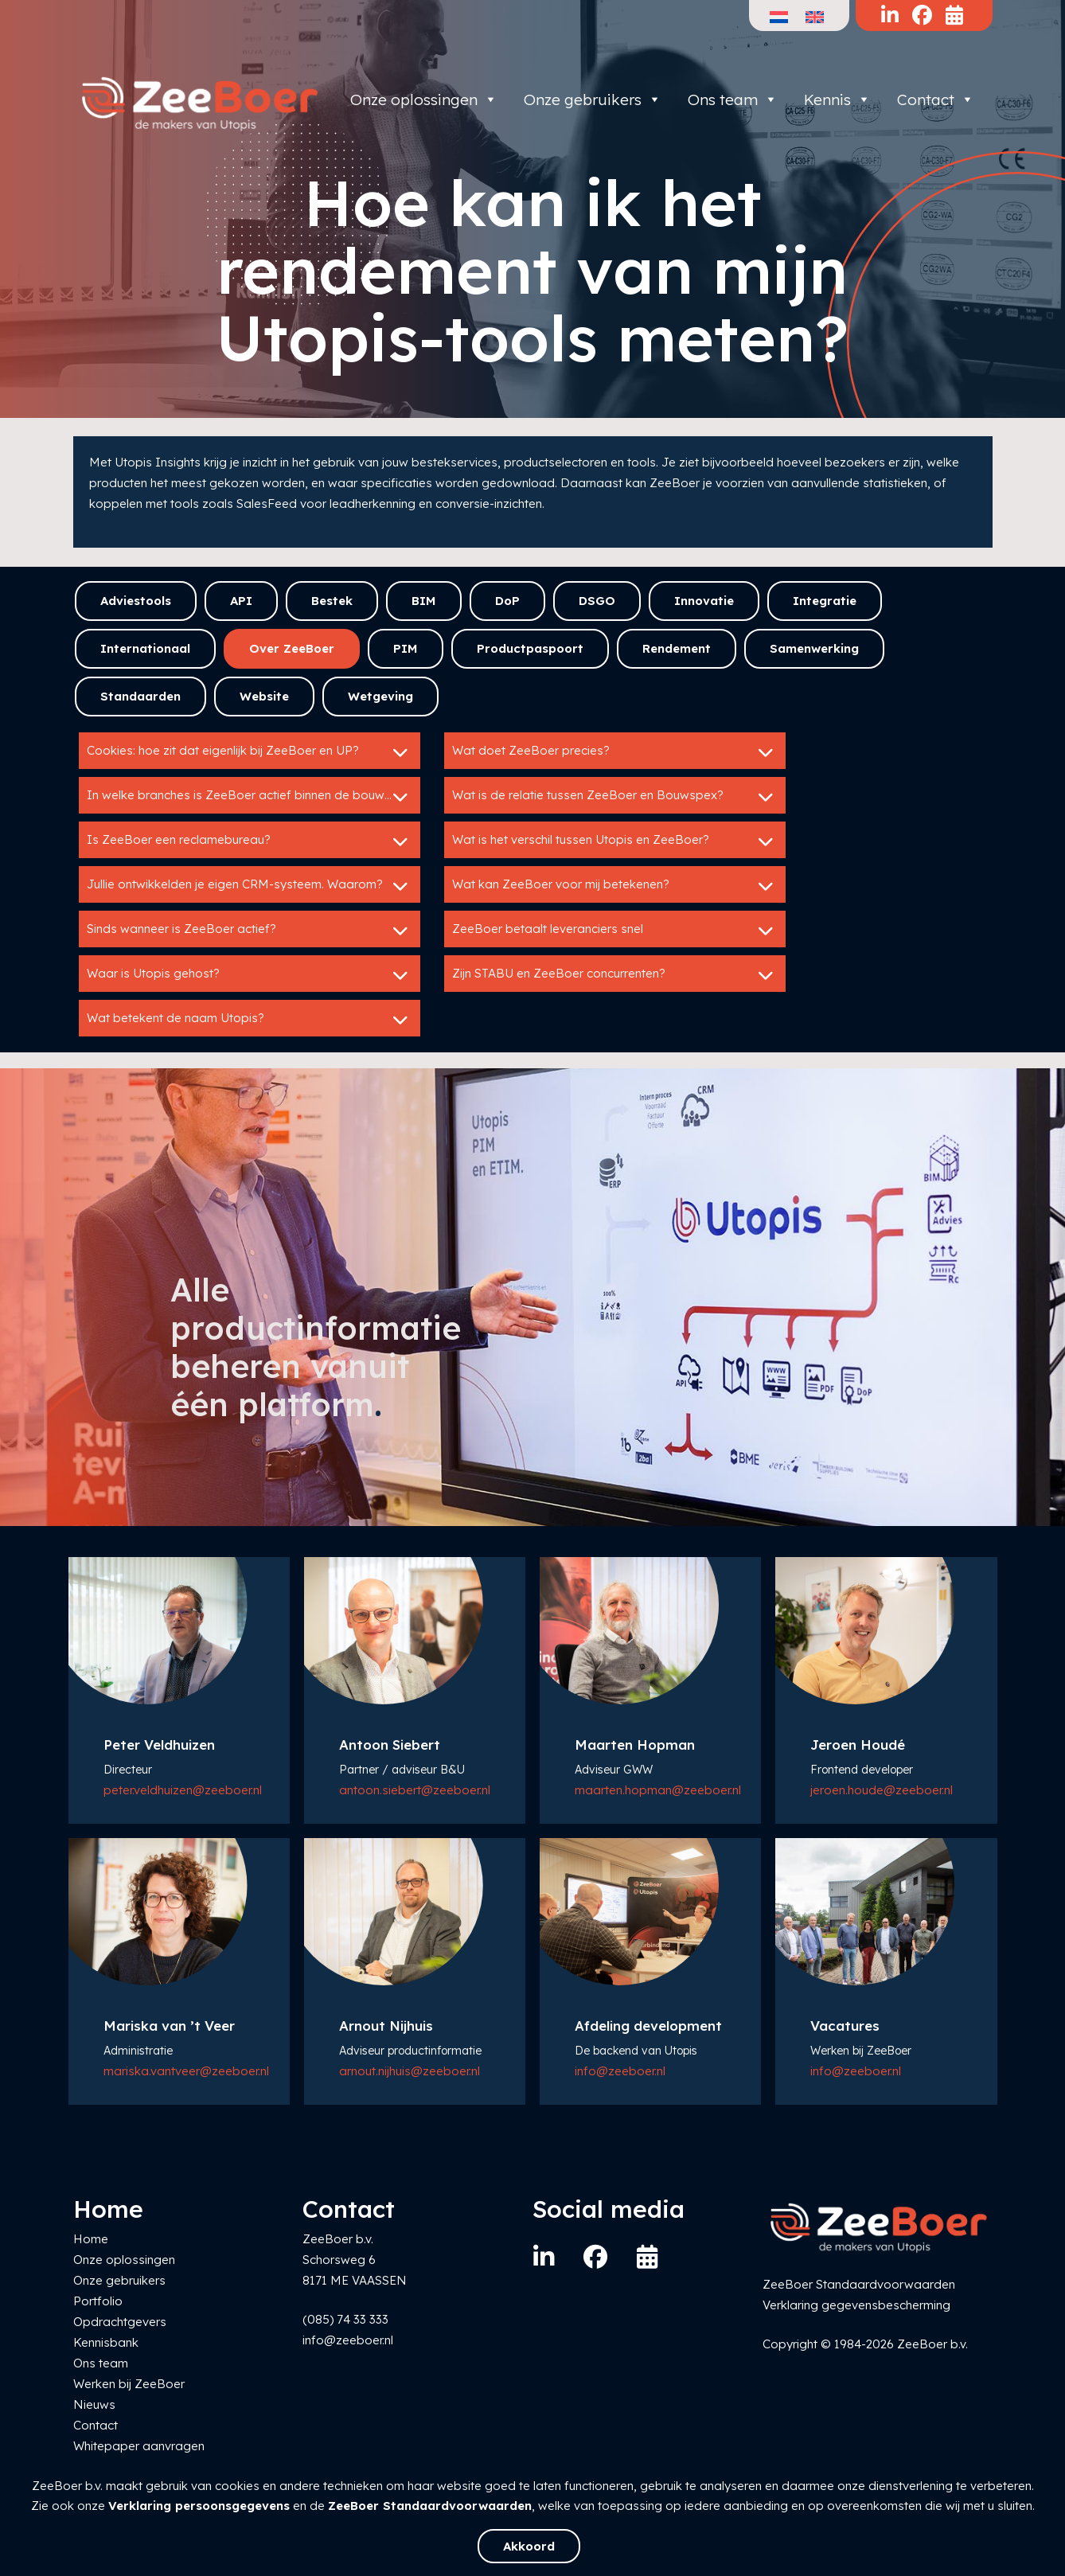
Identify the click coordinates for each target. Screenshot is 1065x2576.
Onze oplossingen (423, 99)
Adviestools (135, 600)
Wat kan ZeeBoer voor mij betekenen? (615, 886)
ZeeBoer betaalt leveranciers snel (615, 931)
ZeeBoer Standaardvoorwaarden (430, 2505)
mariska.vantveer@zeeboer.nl (186, 2070)
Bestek (332, 600)
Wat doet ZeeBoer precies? (615, 752)
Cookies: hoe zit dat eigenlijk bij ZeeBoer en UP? (249, 752)
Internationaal (145, 648)
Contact (935, 99)
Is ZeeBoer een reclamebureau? (249, 841)
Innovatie (704, 600)
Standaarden (140, 696)
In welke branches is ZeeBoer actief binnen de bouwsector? (253, 797)
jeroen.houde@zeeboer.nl (881, 1789)
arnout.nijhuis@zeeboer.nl (409, 2070)
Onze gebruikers (592, 99)
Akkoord (529, 2546)
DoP (507, 600)
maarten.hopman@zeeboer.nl (658, 1789)
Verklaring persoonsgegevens (199, 2505)
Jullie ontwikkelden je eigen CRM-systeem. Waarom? (249, 886)
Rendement (676, 648)
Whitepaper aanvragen (139, 2445)
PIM (405, 648)
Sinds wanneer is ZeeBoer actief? (249, 931)
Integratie (824, 600)
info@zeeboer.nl (620, 2070)
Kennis (837, 99)
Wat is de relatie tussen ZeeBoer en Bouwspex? (615, 797)
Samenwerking (814, 648)
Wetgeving (380, 696)
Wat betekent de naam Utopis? (249, 1020)
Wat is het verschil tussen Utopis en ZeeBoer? (615, 841)
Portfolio (98, 2301)
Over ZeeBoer (291, 648)
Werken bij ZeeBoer (129, 2383)
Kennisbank (105, 2342)
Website (264, 696)
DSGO (597, 600)
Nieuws (94, 2404)
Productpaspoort (530, 648)
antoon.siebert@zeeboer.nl (414, 1789)
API (241, 600)
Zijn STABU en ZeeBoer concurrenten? (615, 975)
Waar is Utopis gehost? (249, 975)
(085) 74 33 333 (345, 2319)
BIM (424, 600)
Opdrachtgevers (119, 2321)
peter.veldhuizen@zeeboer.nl (182, 1789)
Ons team (733, 99)
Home (90, 2238)
